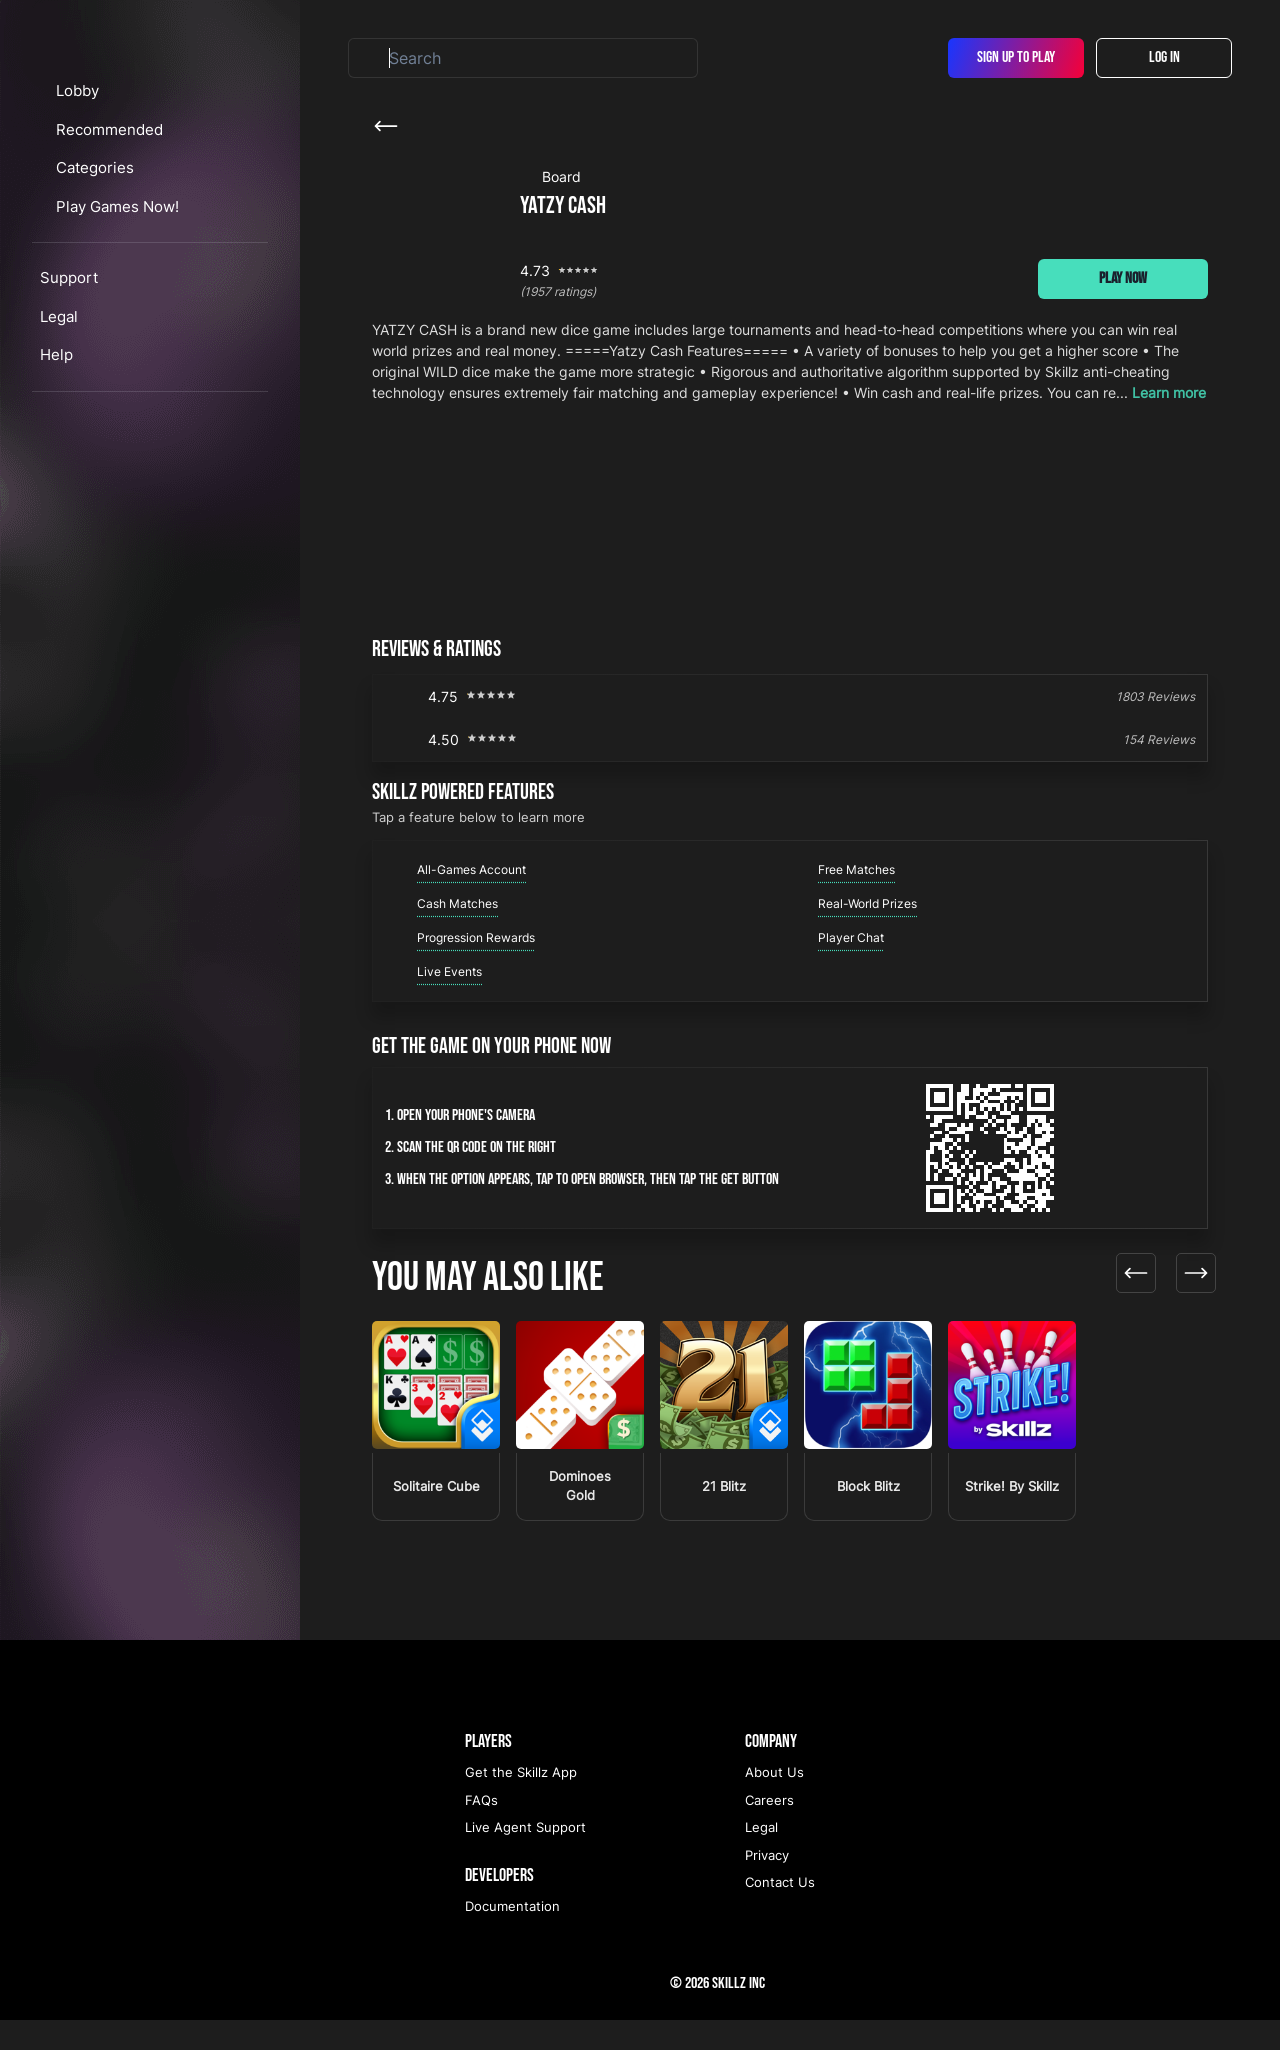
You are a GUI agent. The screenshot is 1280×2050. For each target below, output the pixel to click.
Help (56, 467)
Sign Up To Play (1016, 57)
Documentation (512, 1936)
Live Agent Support (525, 1857)
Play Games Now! (137, 318)
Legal (59, 428)
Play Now (1123, 278)
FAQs (481, 1830)
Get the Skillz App (521, 1802)
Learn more (1169, 392)
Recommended (127, 241)
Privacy (767, 1885)
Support (69, 390)
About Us (774, 1802)
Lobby (95, 203)
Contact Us (780, 1912)
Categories (115, 280)
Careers (769, 1830)
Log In (1164, 57)
